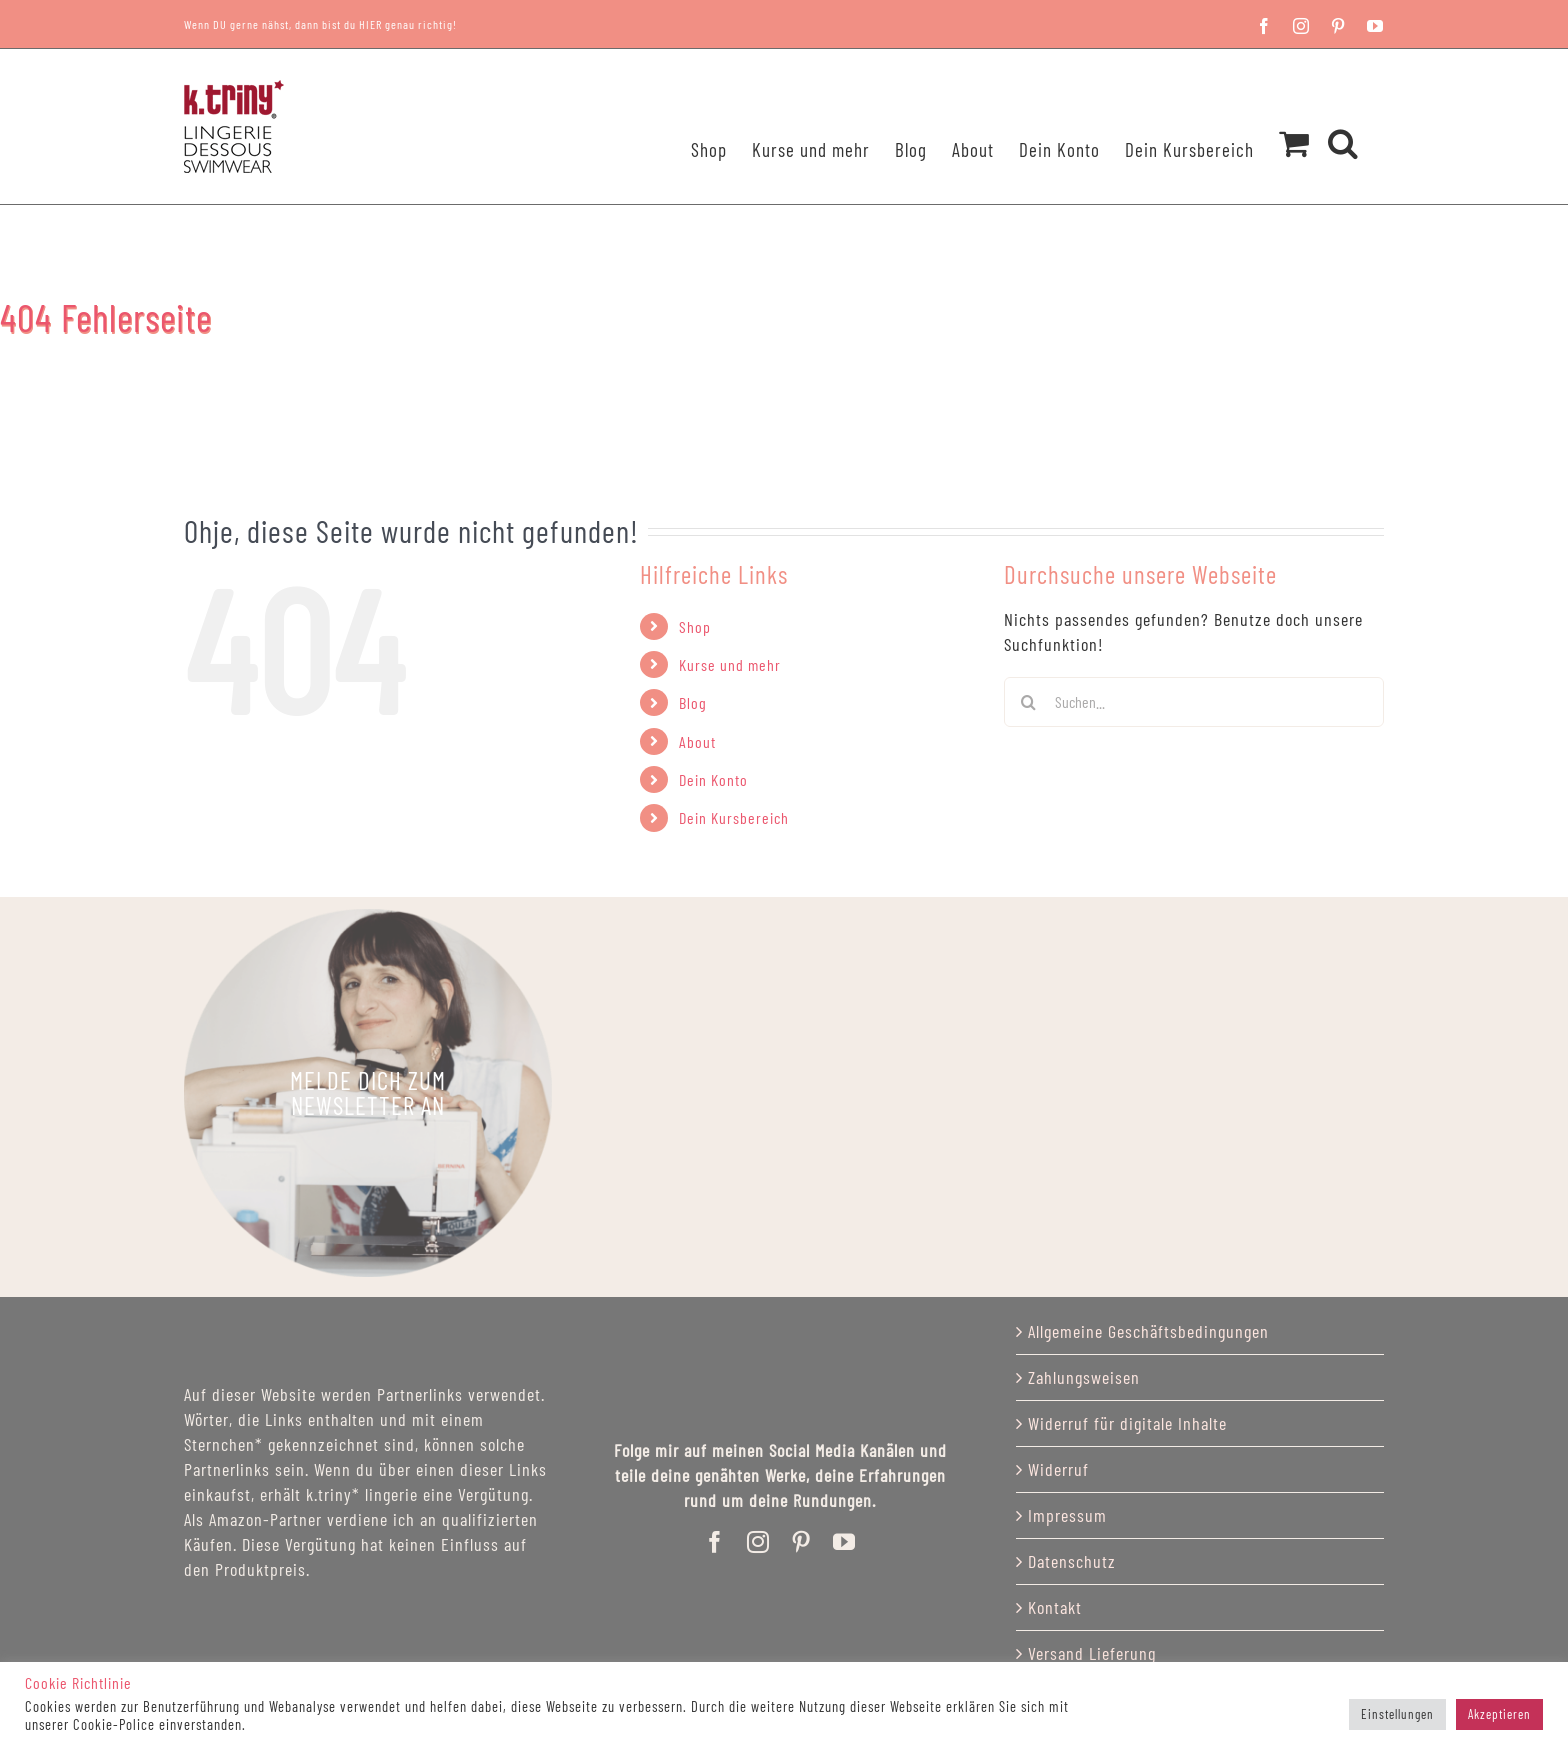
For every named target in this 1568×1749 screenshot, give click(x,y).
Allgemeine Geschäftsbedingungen (1148, 1331)
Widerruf (1058, 1469)
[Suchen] (1029, 702)
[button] (1343, 117)
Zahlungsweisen (1084, 1377)
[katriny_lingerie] (368, 1093)
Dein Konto (713, 779)
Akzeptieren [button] (1499, 1714)
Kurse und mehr (730, 664)
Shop (695, 626)
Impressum (1067, 1515)
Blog (693, 702)
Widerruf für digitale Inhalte (1127, 1423)
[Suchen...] (1194, 702)
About (697, 741)
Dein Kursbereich (734, 817)
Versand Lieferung (1092, 1653)
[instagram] (758, 1542)
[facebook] (715, 1542)
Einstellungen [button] (1397, 1714)
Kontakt (1055, 1607)
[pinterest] (801, 1542)
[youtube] (844, 1542)
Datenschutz (1072, 1561)
